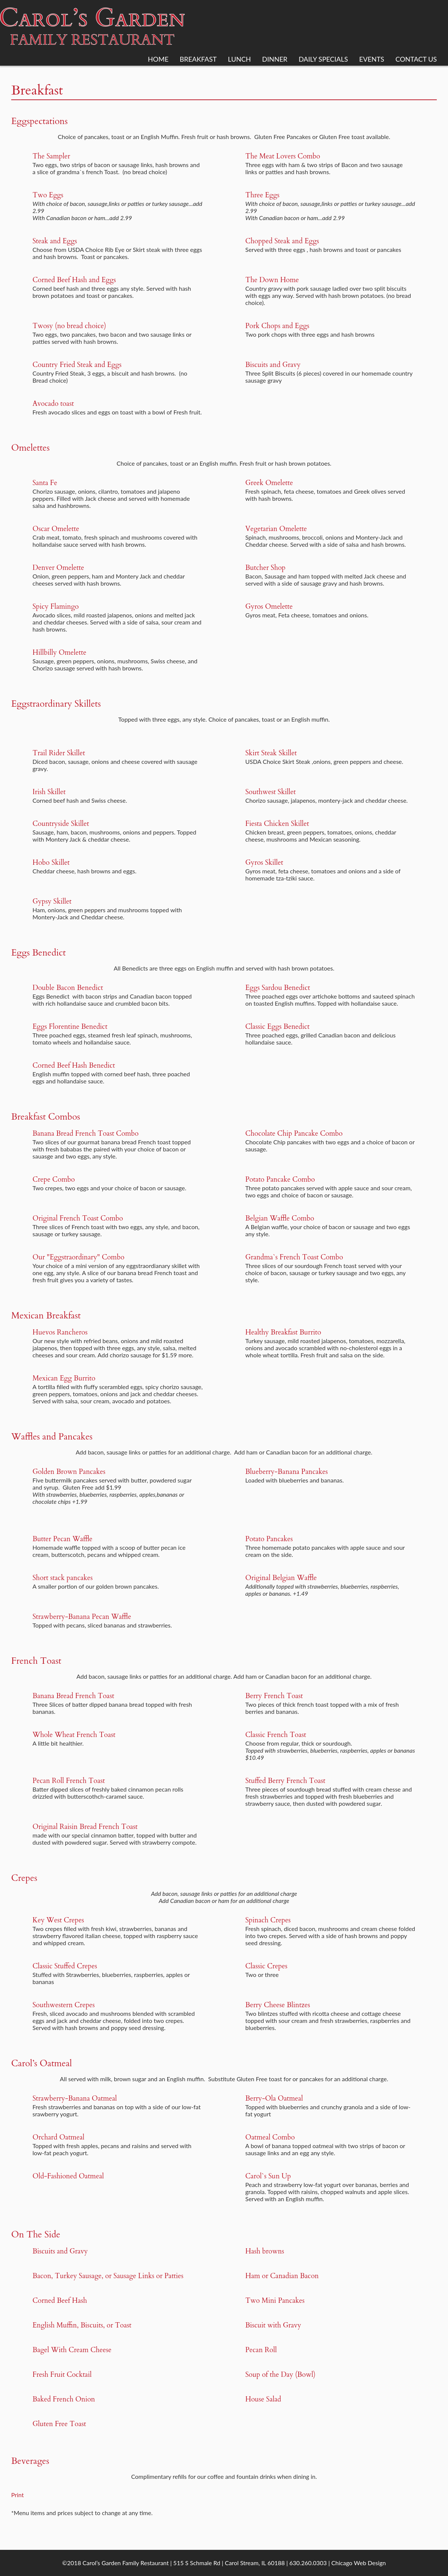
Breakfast (198, 59)
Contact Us (416, 59)
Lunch (239, 59)
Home (158, 59)
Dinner (274, 59)
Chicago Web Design (359, 2562)
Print (17, 2494)
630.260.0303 (308, 2562)
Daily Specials (323, 59)
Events (371, 59)
